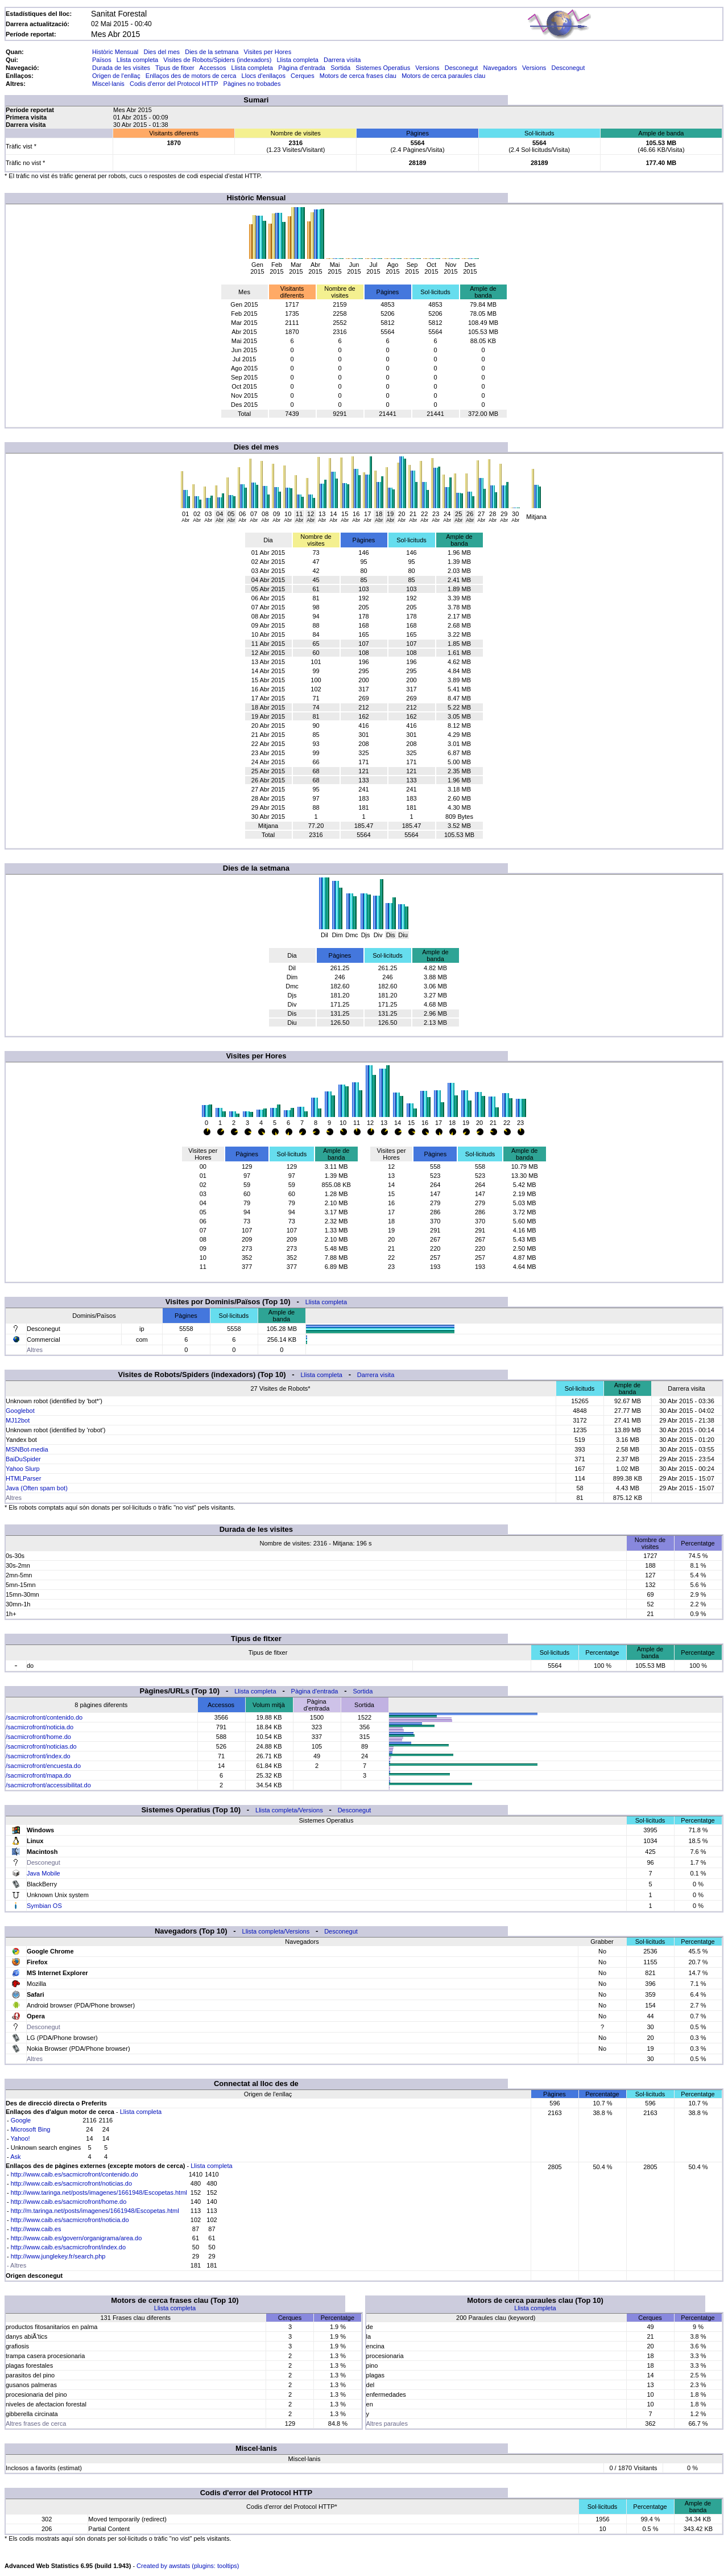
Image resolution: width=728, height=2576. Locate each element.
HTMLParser (23, 1478)
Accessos (212, 67)
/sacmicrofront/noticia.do (39, 1727)
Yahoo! (20, 2138)
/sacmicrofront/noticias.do (41, 1746)
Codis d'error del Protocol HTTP (174, 83)
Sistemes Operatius (382, 67)
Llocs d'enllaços (264, 75)
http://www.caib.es (36, 2228)
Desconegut (461, 67)
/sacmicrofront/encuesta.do (43, 1765)
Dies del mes (161, 51)
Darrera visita (342, 59)
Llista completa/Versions (289, 1810)
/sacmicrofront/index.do (38, 1756)
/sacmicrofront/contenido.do (44, 1717)
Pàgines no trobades (252, 83)
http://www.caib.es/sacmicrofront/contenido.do (74, 2174)
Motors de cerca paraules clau (443, 75)
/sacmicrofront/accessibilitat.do (48, 1785)
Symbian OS (44, 1905)
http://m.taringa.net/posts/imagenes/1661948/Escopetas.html (95, 2210)
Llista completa (137, 59)
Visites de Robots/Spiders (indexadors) (217, 59)
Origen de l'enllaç (116, 75)
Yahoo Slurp (23, 1468)
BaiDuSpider (23, 1459)
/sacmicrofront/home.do (38, 1736)
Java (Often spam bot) (37, 1488)
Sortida (340, 67)
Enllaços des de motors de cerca (191, 75)
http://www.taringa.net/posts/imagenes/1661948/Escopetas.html (99, 2192)
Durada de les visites (121, 67)
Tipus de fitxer (175, 67)
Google (21, 2120)
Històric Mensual (115, 51)
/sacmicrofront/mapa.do (38, 1775)
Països (101, 59)
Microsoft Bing (31, 2129)
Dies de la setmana (211, 51)
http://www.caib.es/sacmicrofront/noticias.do (71, 2183)
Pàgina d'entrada (301, 67)
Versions (427, 67)
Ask (15, 2156)
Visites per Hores (268, 51)
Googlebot (20, 1410)
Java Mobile (43, 1873)
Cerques (303, 75)
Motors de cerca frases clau (358, 75)
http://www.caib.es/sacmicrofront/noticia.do (70, 2219)
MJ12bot (18, 1420)
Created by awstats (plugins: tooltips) (187, 2565)
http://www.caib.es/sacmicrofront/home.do (69, 2201)
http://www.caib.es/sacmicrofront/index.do (68, 2247)
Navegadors (500, 67)
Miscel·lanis (108, 83)
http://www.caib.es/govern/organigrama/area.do (76, 2238)
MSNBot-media (27, 1449)
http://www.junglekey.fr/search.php (58, 2256)
